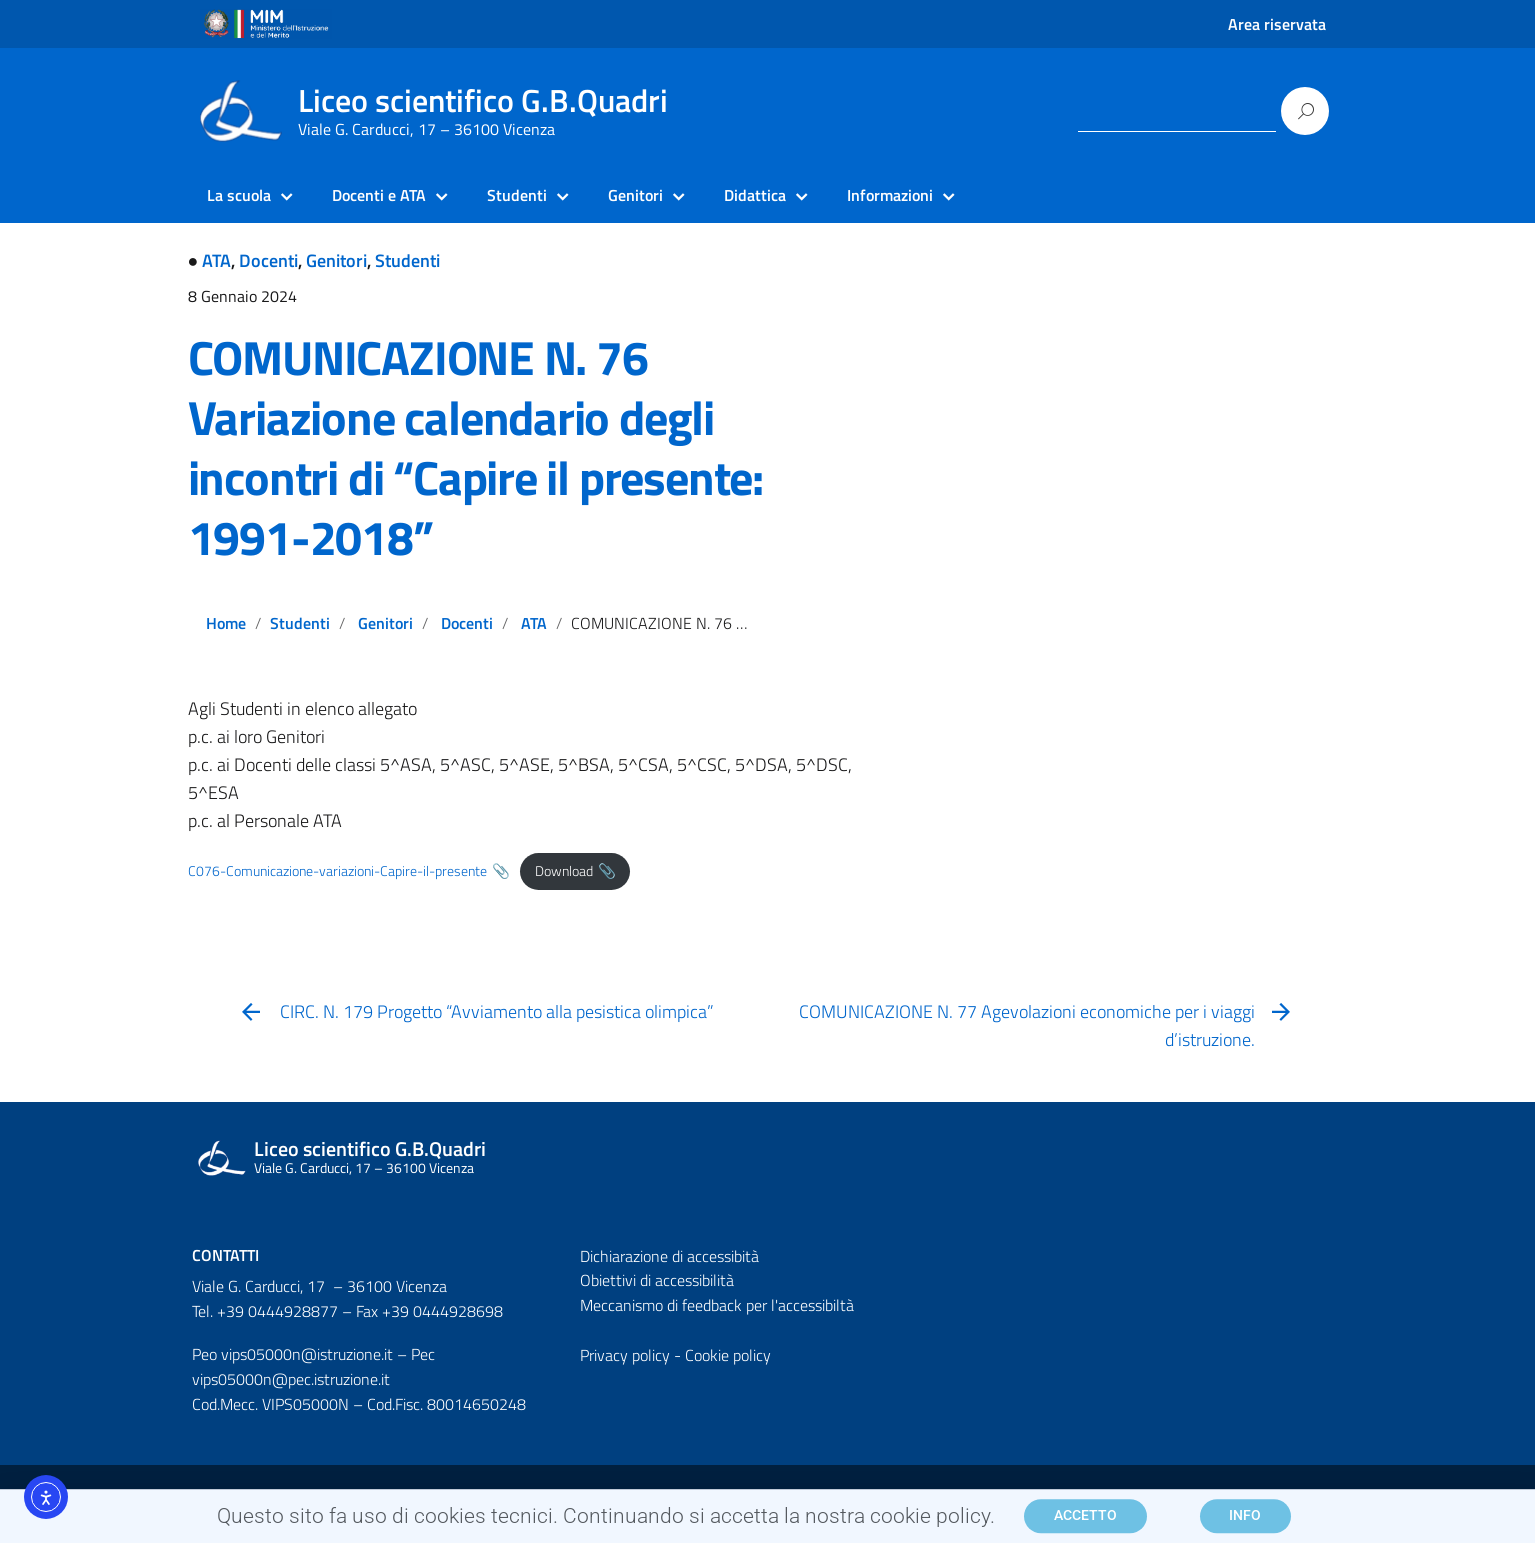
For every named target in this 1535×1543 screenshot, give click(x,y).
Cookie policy (728, 1355)
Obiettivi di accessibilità (657, 1280)
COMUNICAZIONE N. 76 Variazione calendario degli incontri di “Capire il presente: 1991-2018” (476, 447)
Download (564, 871)
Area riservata (1277, 24)
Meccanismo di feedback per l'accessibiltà (717, 1305)
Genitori (336, 260)
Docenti (268, 260)
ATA (216, 260)
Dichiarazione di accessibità (669, 1256)
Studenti (407, 260)
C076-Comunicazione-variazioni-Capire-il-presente (337, 871)
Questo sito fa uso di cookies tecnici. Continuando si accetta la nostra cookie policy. (606, 1521)
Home (226, 623)
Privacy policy (625, 1355)
